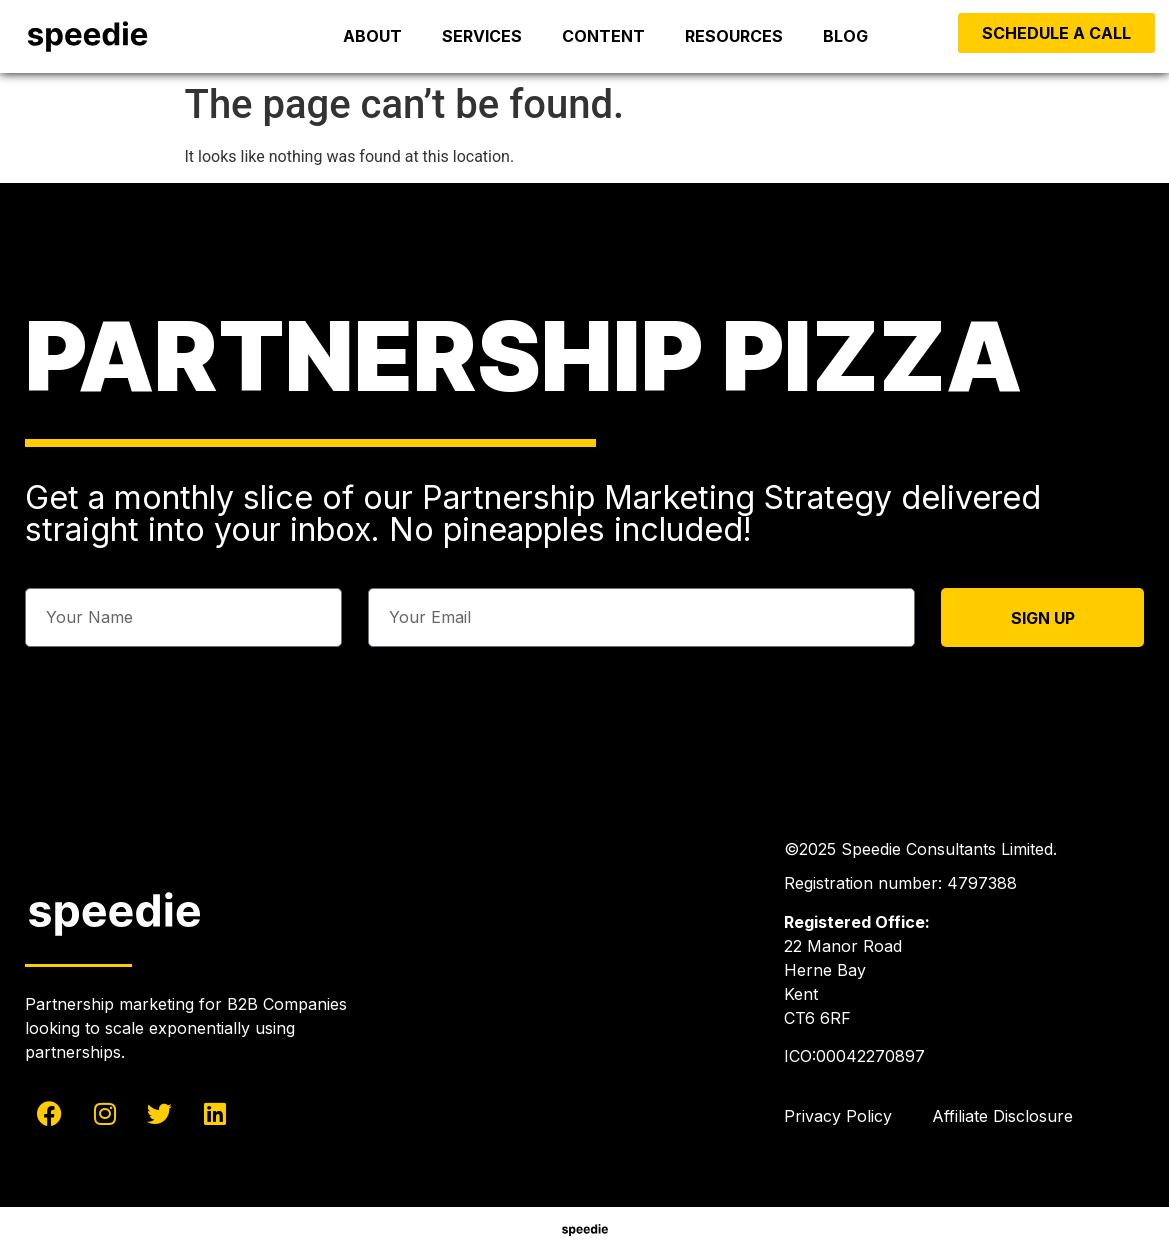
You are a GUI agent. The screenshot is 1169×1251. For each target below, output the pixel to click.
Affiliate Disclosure (1002, 1116)
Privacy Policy (838, 1116)
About (372, 36)
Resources (734, 36)
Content (603, 36)
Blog (845, 36)
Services (482, 36)
